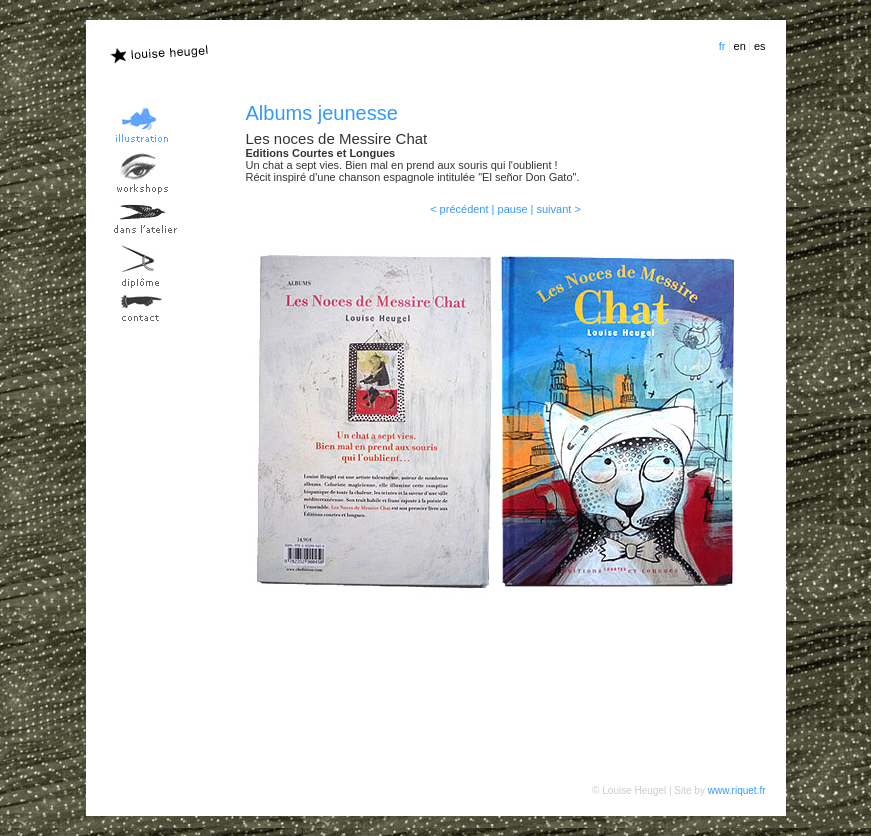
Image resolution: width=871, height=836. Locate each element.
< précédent (459, 209)
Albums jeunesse (322, 113)
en (740, 46)
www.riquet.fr (737, 790)
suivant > (559, 209)
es (760, 46)
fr (722, 46)
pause (513, 209)
